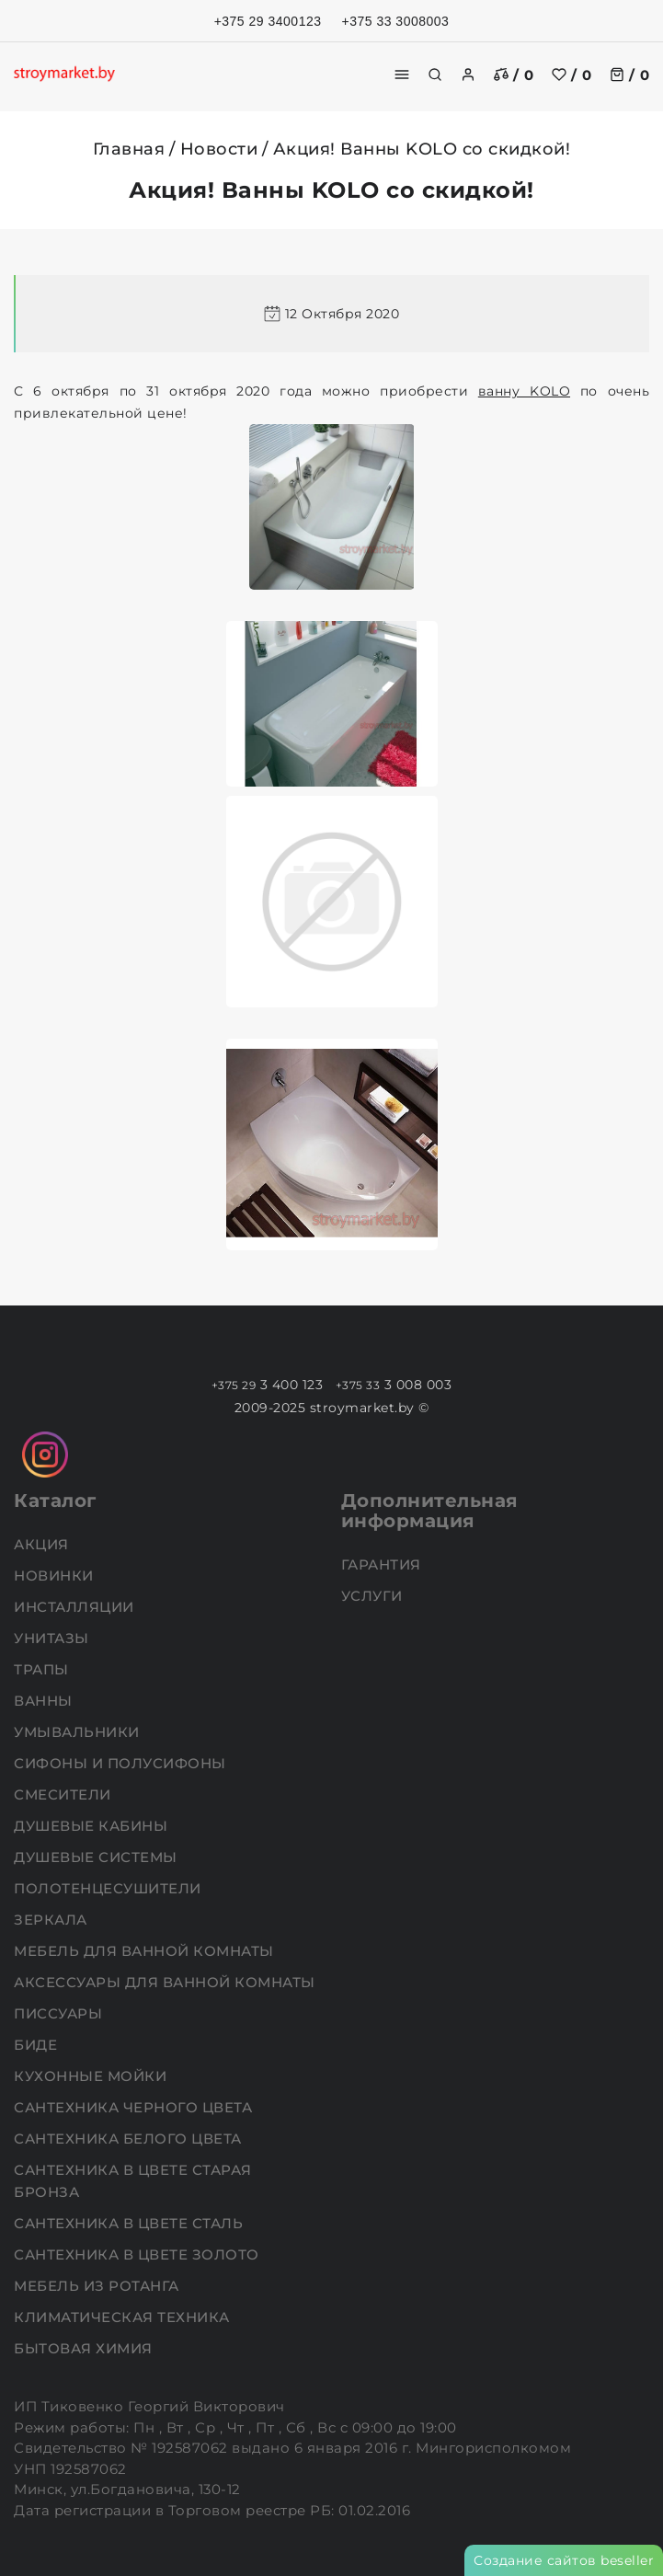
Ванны (45, 1700)
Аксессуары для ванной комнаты (166, 1982)
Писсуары (60, 2013)
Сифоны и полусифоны (122, 1763)
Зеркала (52, 1919)
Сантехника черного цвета (135, 2107)
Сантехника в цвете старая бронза (133, 2181)
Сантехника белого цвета (130, 2138)
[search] (435, 74)
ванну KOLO (524, 391)
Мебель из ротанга (98, 2285)
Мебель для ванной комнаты (146, 1951)
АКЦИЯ (43, 1544)
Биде (38, 2044)
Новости (219, 149)
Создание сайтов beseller (564, 2560)
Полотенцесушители (109, 1888)
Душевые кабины (93, 1825)
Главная (129, 149)
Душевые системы (97, 1857)
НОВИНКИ (55, 1575)
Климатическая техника (124, 2317)
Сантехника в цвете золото (138, 2254)
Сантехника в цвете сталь (130, 2223)
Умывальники (78, 1732)
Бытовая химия (85, 2348)
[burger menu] (401, 74)
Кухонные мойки (92, 2076)
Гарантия (383, 1564)
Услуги (374, 1595)
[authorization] (468, 74)
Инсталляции (76, 1607)
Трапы (43, 1669)
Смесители (64, 1794)
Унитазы (53, 1638)
